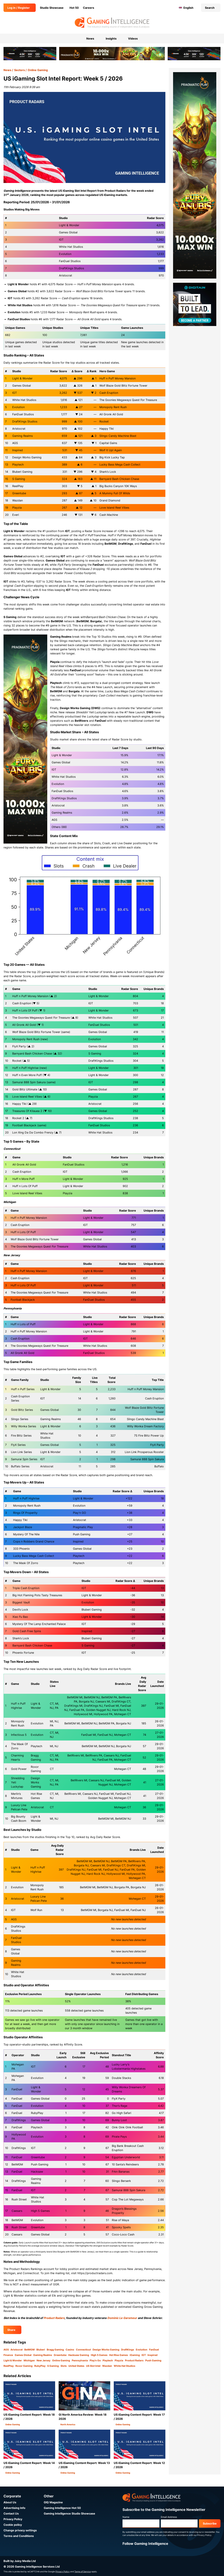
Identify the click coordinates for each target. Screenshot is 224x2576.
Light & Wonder (13, 2360)
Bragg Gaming (55, 2349)
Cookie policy (13, 2524)
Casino (70, 2349)
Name (125, 2516)
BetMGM (29, 2349)
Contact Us (11, 2513)
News (7, 70)
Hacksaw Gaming (78, 2354)
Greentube (60, 2354)
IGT (144, 2354)
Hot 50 (74, 7)
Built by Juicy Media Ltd (20, 2561)
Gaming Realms (42, 2354)
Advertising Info (14, 2508)
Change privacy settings (20, 2530)
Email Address (169, 2516)
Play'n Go (95, 2360)
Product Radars (54, 2318)
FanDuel (154, 2349)
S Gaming (53, 2365)
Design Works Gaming (106, 2349)
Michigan (29, 2360)
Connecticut (83, 2349)
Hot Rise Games (118, 2354)
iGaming (135, 2354)
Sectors (19, 70)
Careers (88, 7)
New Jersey (43, 2360)
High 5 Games (99, 2354)
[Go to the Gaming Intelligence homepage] (112, 23)
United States (76, 2365)
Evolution (141, 2349)
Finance (8, 2354)
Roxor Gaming (24, 2365)
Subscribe (210, 2523)
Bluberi (40, 2349)
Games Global (23, 2354)
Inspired (153, 2354)
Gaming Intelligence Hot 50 (62, 2508)
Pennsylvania (80, 2360)
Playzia (119, 2360)
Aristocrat (16, 2349)
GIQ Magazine (53, 2502)
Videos (133, 38)
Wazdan (107, 2365)
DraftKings (127, 2349)
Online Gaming (38, 70)
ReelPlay (9, 2365)
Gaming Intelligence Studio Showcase (69, 2513)
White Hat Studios (124, 2365)
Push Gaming (153, 2360)
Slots (64, 2365)
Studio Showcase (52, 7)
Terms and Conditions (19, 2536)
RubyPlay (40, 2365)
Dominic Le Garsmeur (122, 2318)
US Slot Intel (93, 2365)
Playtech (108, 2360)
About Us (10, 2502)
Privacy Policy (13, 2519)
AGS (6, 2349)
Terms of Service (82, 2571)
